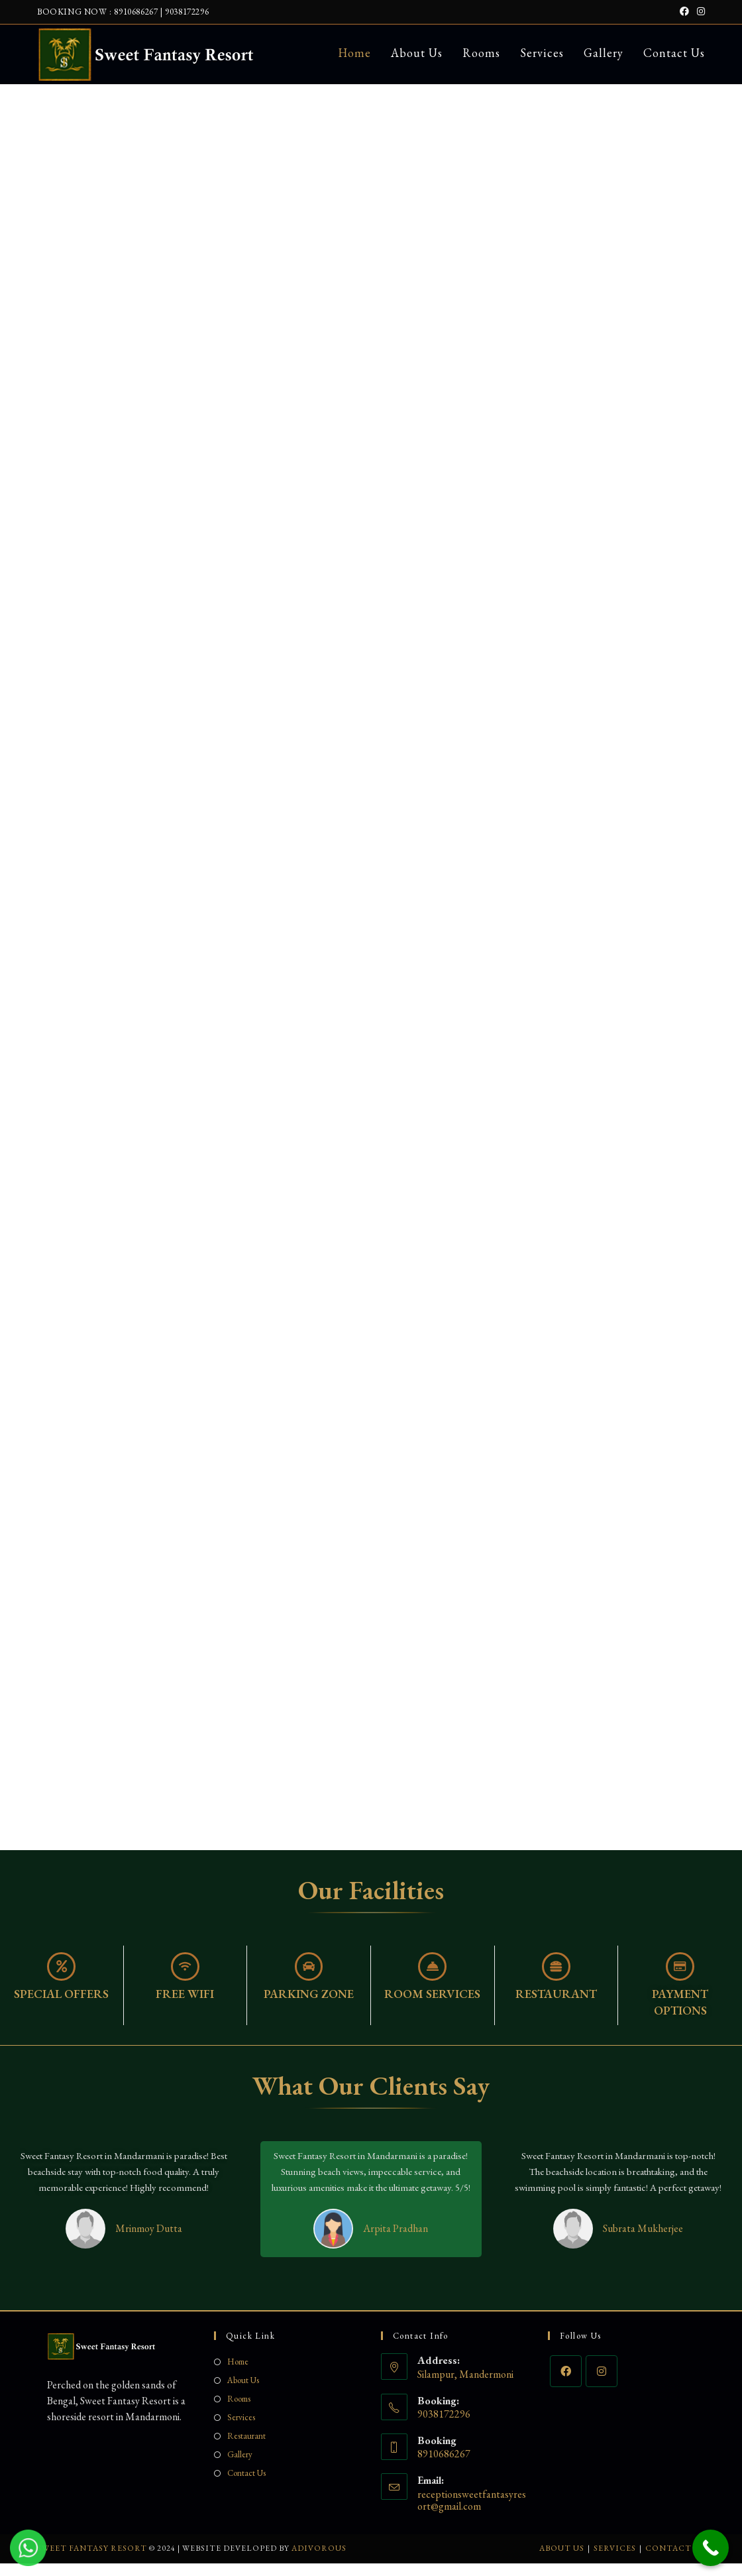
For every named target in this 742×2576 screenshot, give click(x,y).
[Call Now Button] (710, 2548)
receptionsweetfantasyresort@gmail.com (471, 2513)
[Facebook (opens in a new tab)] (684, 12)
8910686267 (136, 11)
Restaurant (246, 2449)
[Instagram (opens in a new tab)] (699, 12)
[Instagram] (601, 2384)
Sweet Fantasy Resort (92, 2560)
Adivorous (319, 2560)
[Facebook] (566, 2384)
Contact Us (246, 2486)
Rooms (238, 2412)
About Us (243, 2393)
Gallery (239, 2467)
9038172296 (187, 11)
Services (241, 2430)
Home (237, 2374)
